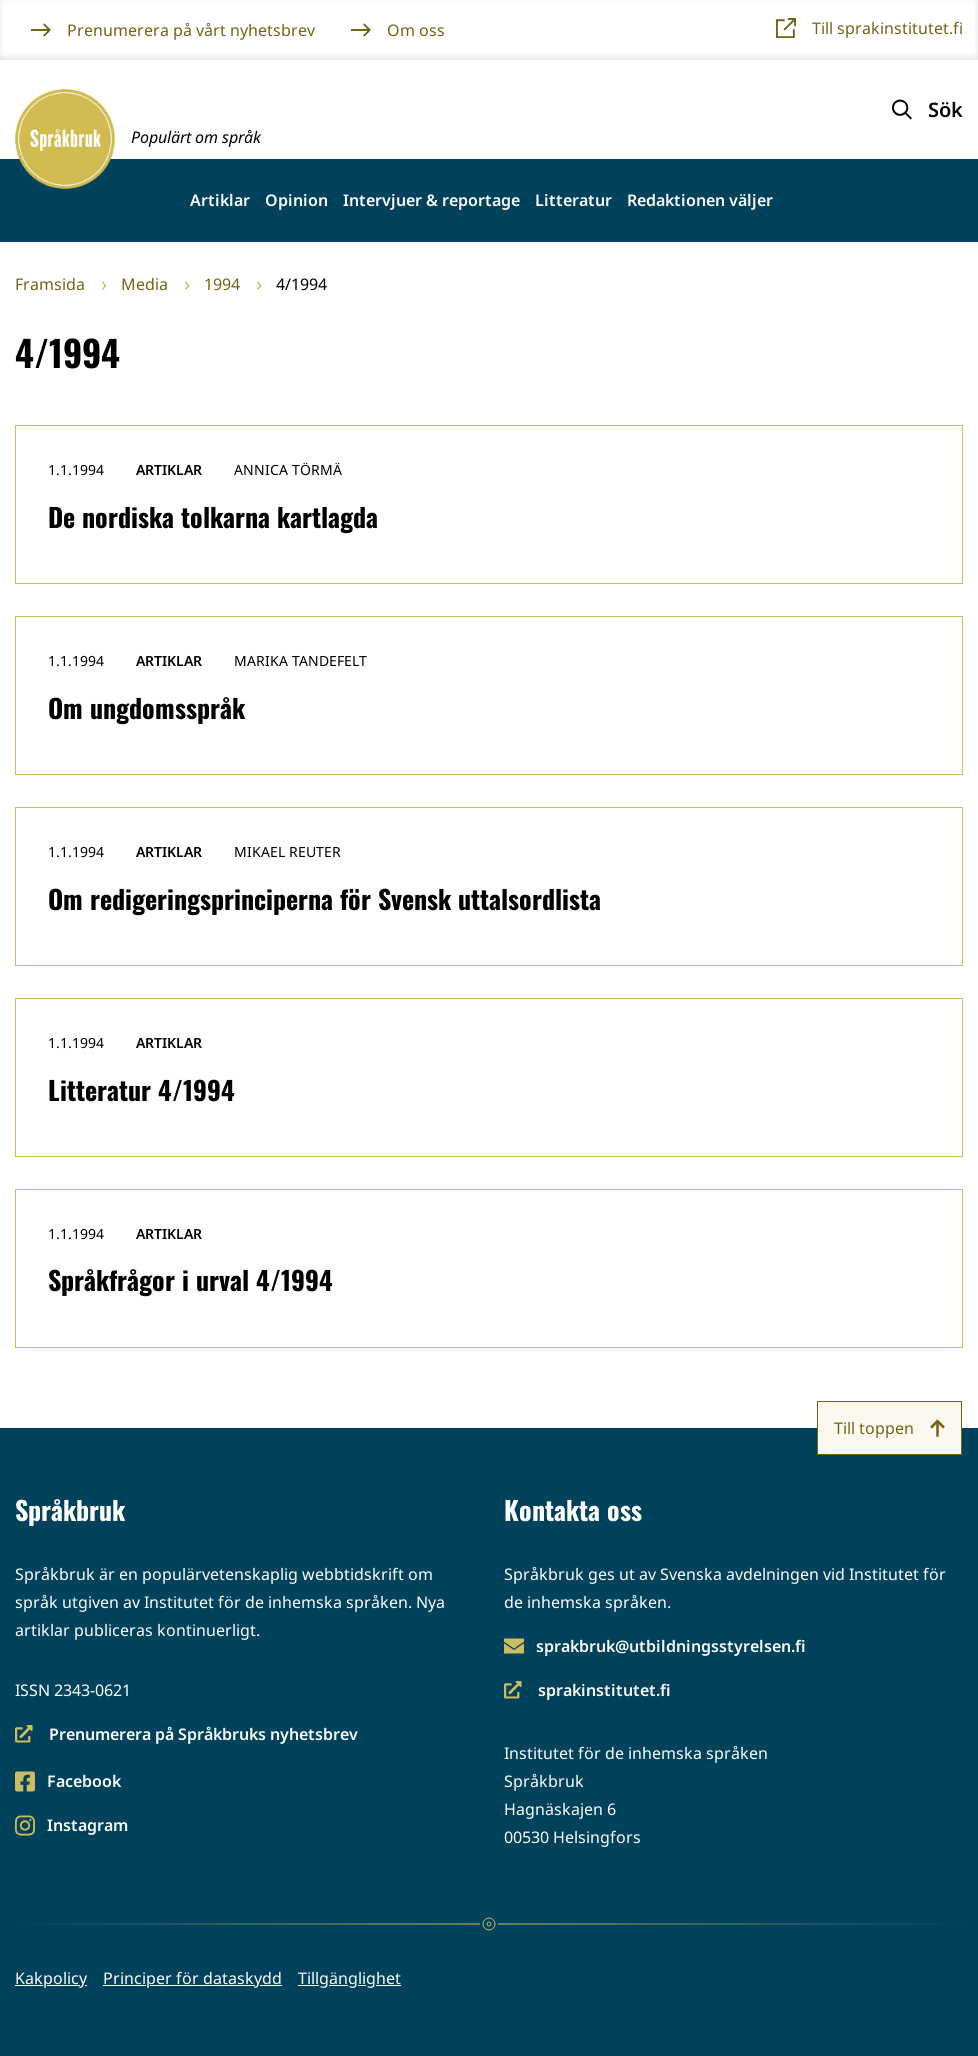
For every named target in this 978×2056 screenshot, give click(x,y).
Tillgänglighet (349, 1978)
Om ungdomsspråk (146, 707)
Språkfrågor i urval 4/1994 (190, 1279)
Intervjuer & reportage (431, 200)
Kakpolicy (51, 1978)
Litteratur (573, 200)
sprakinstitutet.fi (587, 1691)
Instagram (87, 1826)
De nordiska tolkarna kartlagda (213, 516)
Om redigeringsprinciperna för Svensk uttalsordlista (324, 898)
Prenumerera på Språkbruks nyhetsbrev (186, 1735)
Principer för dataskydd (192, 1978)
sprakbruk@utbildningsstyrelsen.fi (671, 1646)
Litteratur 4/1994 (141, 1089)
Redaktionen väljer (700, 200)
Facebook (83, 1782)
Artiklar (220, 200)
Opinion (296, 200)
